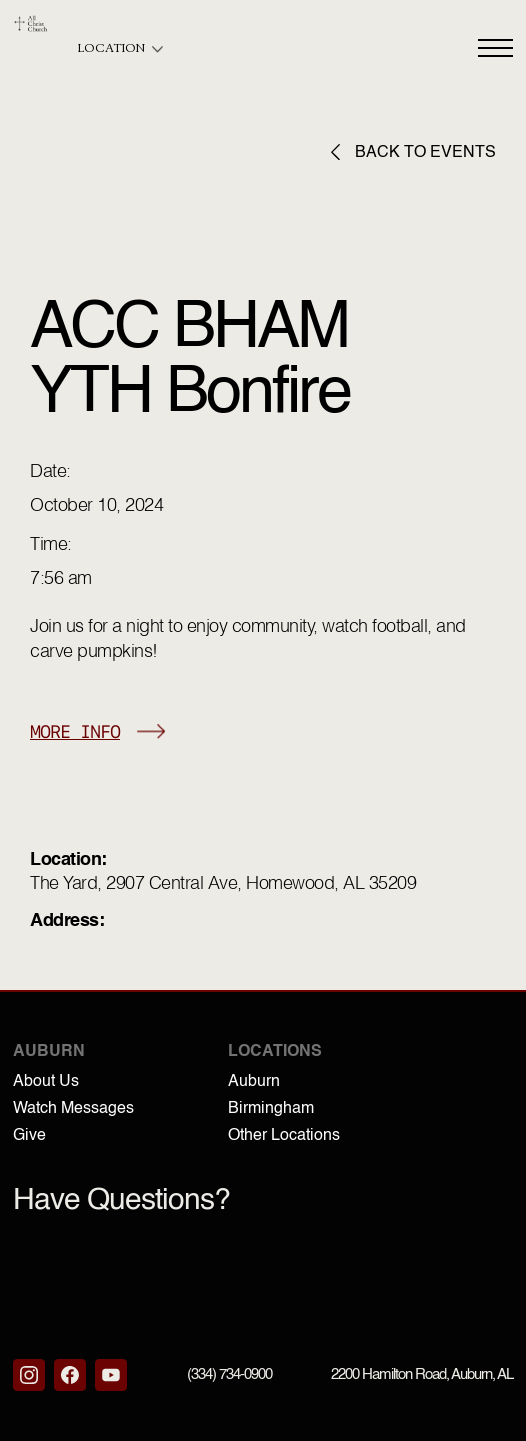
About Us (46, 1082)
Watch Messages (73, 1109)
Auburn (254, 1082)
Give (29, 1136)
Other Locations (284, 1136)
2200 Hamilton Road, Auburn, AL (422, 1374)
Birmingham (271, 1109)
